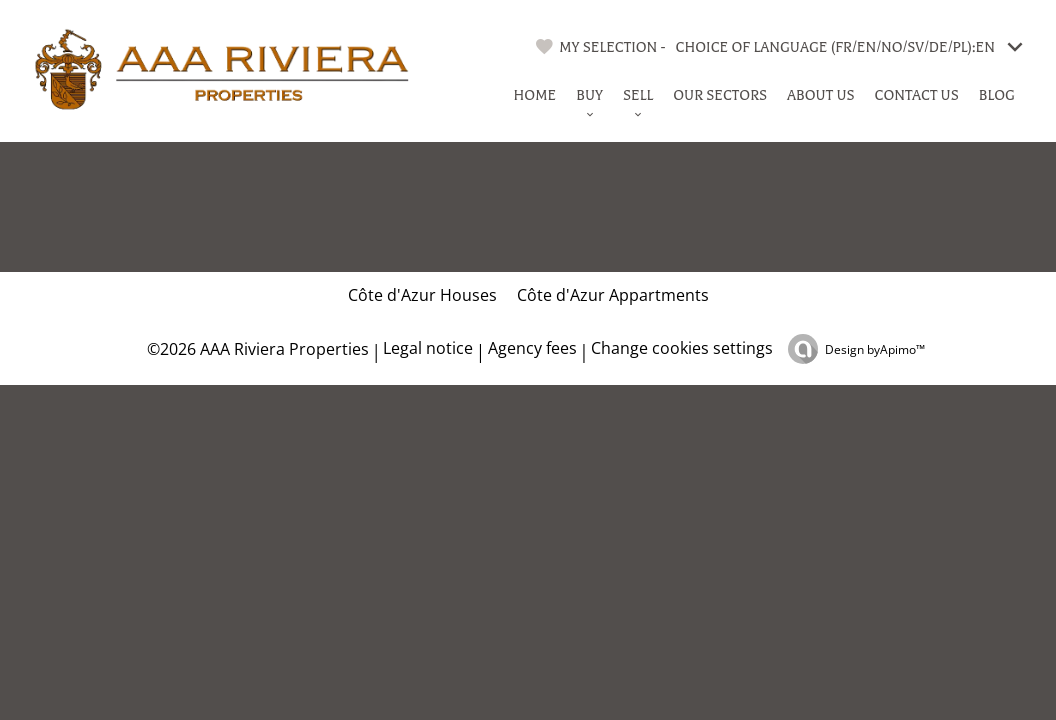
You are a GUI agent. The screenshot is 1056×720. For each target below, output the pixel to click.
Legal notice (428, 348)
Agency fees (532, 348)
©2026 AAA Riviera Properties (256, 349)
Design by (875, 349)
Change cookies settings (682, 348)
